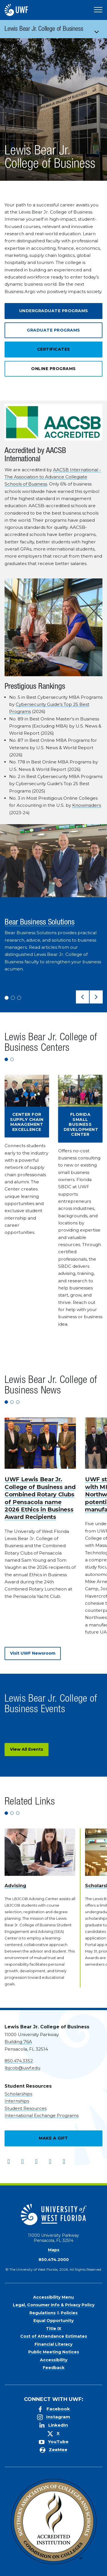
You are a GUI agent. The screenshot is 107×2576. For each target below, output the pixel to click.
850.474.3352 (19, 2060)
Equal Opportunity (53, 2320)
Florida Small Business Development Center (81, 1124)
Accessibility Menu (53, 2297)
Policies (69, 2312)
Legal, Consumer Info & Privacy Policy (53, 2304)
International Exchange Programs (41, 2115)
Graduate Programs (53, 330)
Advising (15, 1885)
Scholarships (18, 2093)
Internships (17, 2101)
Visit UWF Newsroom (32, 1653)
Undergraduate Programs (53, 310)
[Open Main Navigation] (98, 10)
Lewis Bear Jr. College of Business (44, 29)
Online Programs (53, 368)
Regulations (42, 2312)
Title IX (53, 2328)
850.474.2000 (54, 2259)
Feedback (53, 2367)
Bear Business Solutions (39, 923)
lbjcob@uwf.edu (22, 2068)
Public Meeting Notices (53, 2351)
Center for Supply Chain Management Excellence (26, 1122)
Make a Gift (53, 2138)
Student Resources (26, 2108)
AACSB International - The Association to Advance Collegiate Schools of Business (53, 477)
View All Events (26, 1749)
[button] (82, 997)
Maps (53, 2249)
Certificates (53, 349)
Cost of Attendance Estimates (53, 2336)
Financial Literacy (53, 2344)
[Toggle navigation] (98, 29)
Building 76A (18, 2041)
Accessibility (53, 2359)
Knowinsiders (86, 805)
